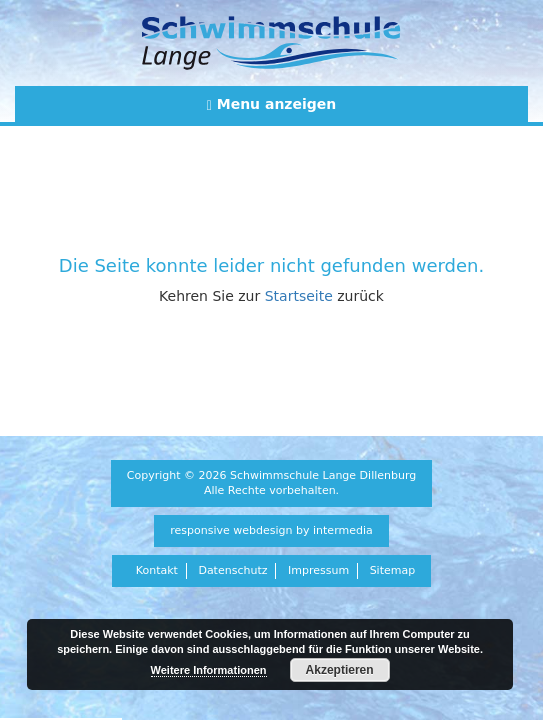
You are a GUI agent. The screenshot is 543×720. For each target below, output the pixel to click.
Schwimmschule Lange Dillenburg (323, 475)
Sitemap (393, 570)
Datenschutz (232, 570)
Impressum (318, 570)
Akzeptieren (340, 670)
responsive (200, 530)
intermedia (343, 530)
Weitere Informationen (209, 670)
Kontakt (157, 570)
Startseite (299, 296)
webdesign (262, 530)
